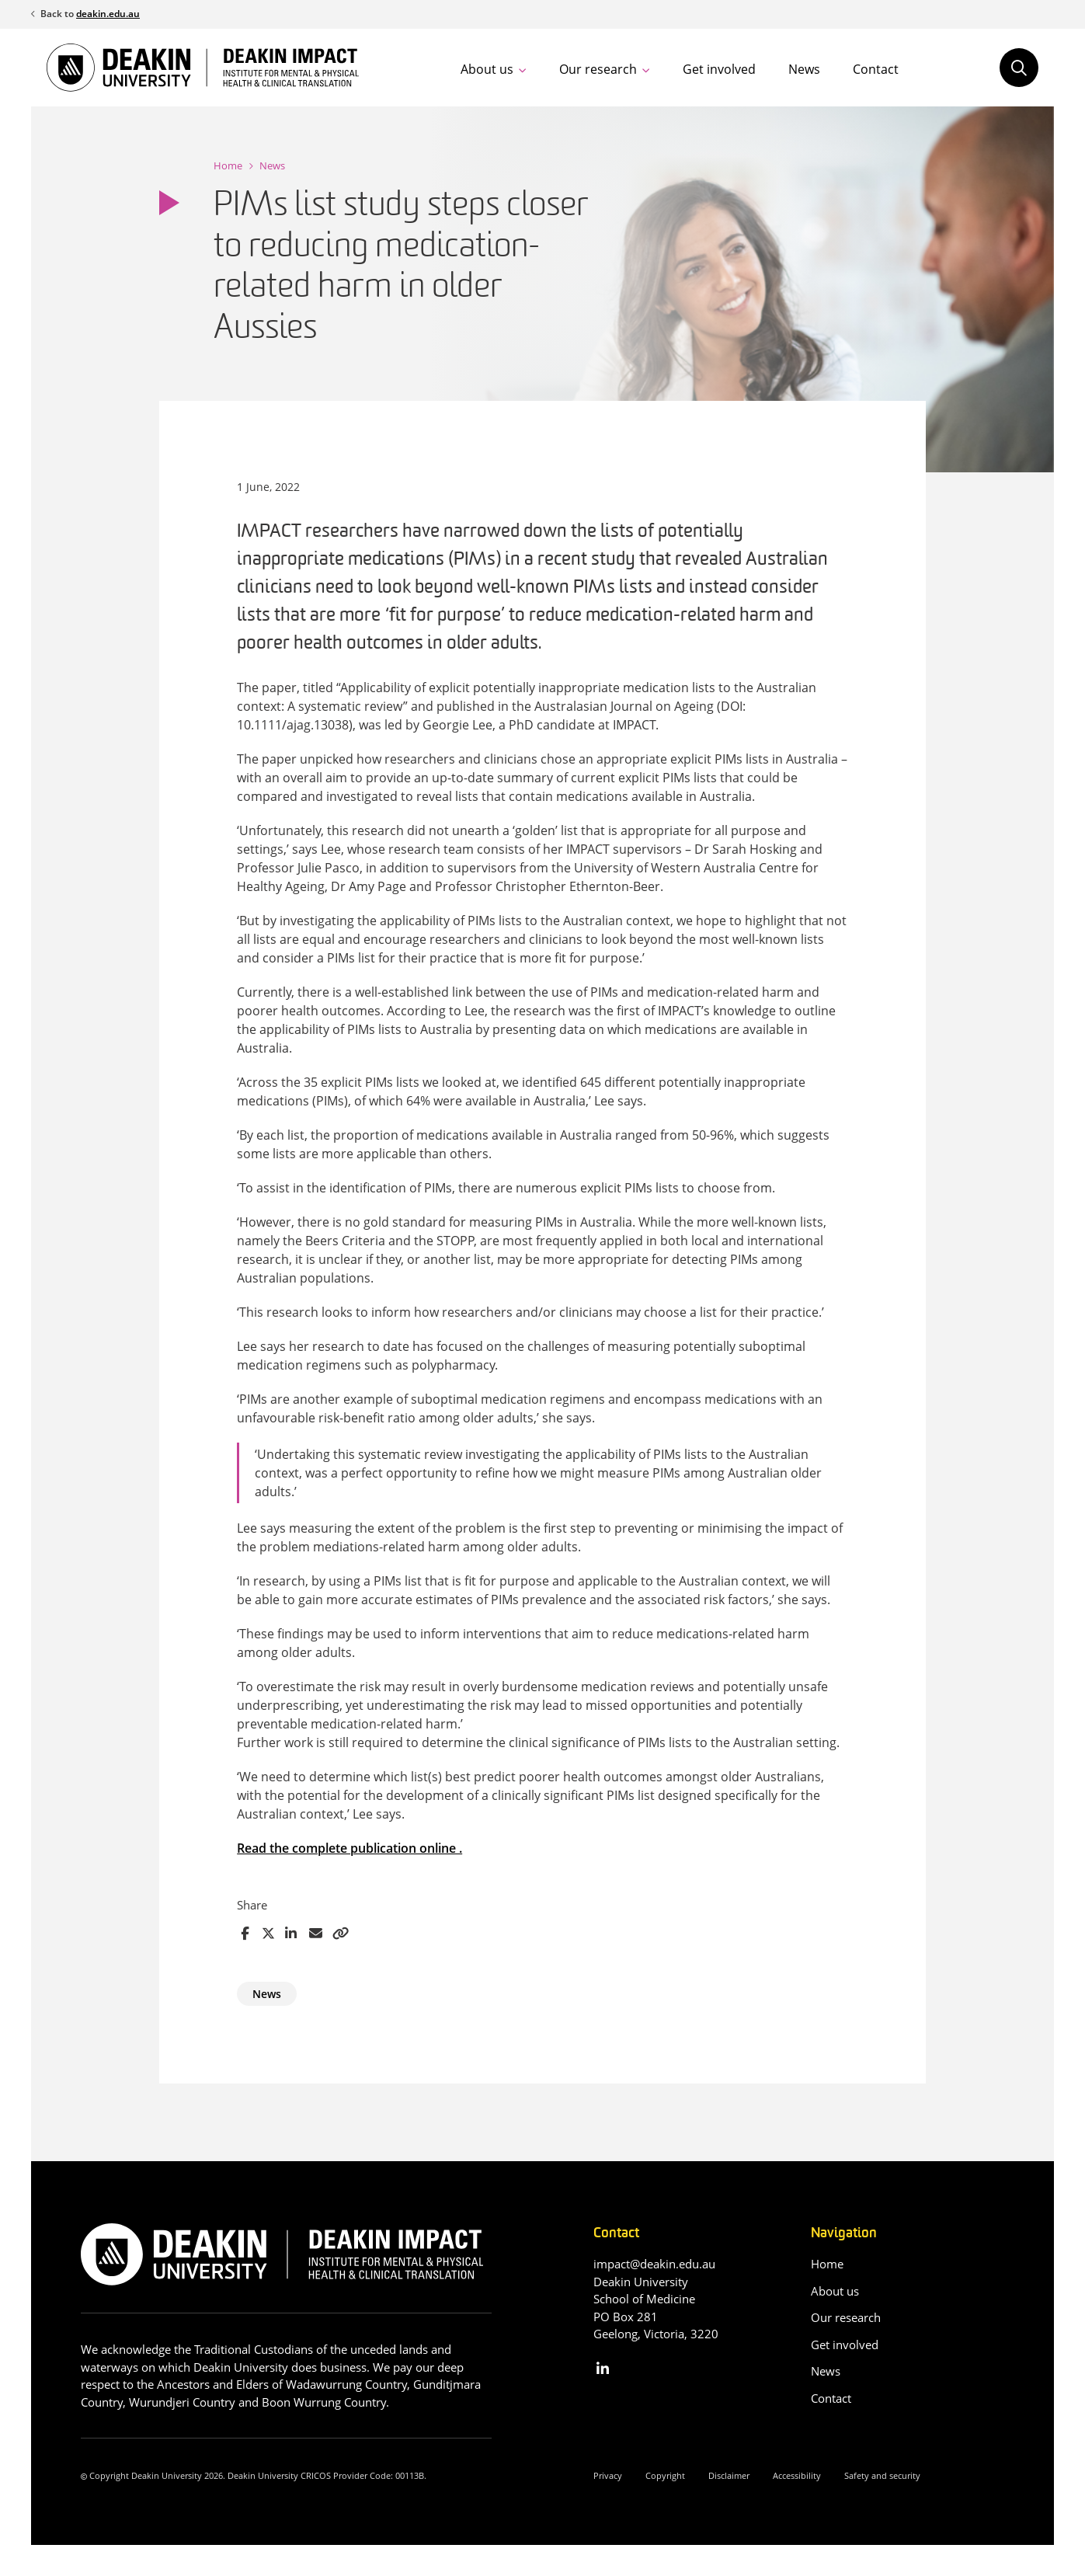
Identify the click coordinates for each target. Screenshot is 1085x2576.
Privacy (607, 2475)
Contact (876, 69)
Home (228, 165)
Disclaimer (728, 2475)
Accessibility (797, 2475)
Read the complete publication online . (349, 1848)
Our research (598, 69)
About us (487, 69)
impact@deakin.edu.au (654, 2263)
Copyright (665, 2475)
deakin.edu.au (108, 13)
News (804, 69)
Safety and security (882, 2475)
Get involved (719, 69)
